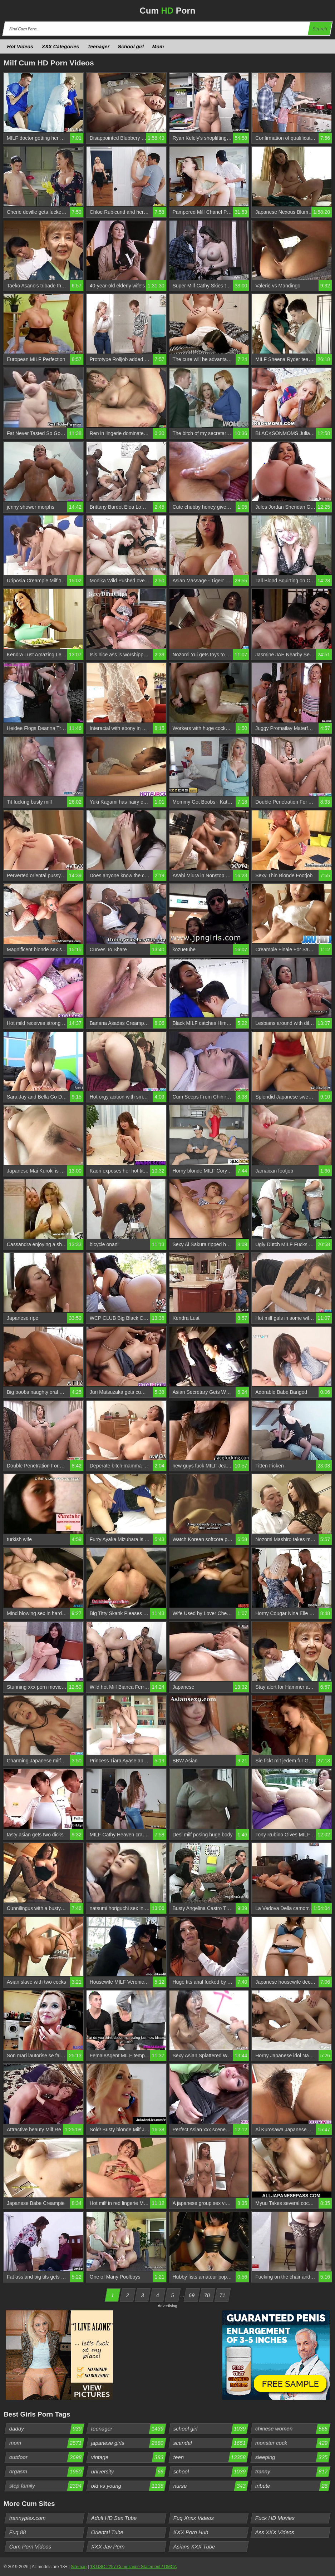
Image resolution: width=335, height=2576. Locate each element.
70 (207, 2295)
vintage (128, 2457)
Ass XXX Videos (275, 2532)
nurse (210, 2486)
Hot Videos (20, 46)
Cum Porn (167, 10)
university (128, 2472)
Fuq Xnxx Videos (193, 2518)
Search (319, 28)
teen (210, 2457)
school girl (210, 2429)
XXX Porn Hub (191, 2532)
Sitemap (79, 2566)
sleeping (292, 2457)
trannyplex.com (27, 2518)
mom (46, 2443)
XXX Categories (60, 46)
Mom (158, 46)
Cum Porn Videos (30, 2546)
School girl (131, 46)
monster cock (292, 2443)
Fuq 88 (18, 2532)
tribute (292, 2486)
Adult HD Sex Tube (114, 2518)
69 (192, 2295)
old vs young (128, 2486)
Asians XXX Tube (194, 2546)
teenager (128, 2429)
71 (222, 2295)
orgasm (46, 2472)
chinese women (292, 2429)
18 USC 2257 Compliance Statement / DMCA (133, 2566)
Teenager (98, 46)
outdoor (46, 2457)
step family (46, 2486)
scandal (210, 2443)
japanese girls (128, 2443)
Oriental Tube (107, 2532)
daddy (46, 2429)
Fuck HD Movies (275, 2518)
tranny (292, 2472)
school (210, 2472)
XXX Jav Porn (108, 2546)
